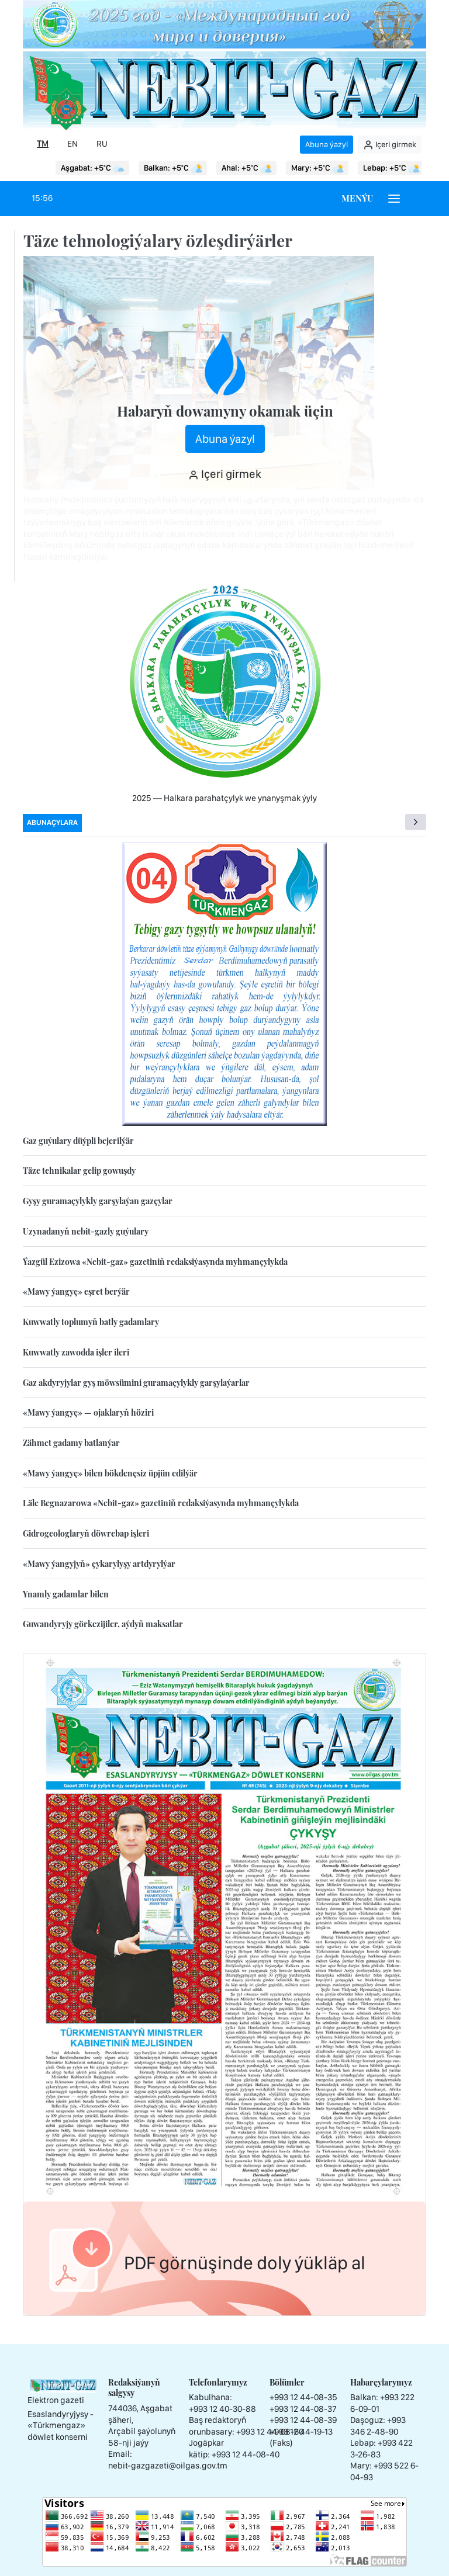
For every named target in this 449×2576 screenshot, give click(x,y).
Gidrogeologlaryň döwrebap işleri (86, 1533)
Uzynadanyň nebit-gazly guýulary (85, 1231)
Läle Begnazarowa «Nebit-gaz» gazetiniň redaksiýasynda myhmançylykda (161, 1503)
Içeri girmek (389, 145)
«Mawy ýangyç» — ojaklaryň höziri (88, 1412)
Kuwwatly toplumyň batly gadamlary (91, 1321)
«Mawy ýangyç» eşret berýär (76, 1291)
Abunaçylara (52, 822)
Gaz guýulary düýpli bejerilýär (78, 1140)
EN (72, 143)
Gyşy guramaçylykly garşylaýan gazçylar (97, 1200)
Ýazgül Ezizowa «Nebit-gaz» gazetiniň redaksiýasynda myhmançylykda (155, 1261)
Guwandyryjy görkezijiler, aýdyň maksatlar (103, 1623)
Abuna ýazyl (326, 144)
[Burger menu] (394, 199)
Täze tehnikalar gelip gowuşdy (79, 1170)
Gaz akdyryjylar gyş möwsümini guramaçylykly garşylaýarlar (136, 1382)
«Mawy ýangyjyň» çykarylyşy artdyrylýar (99, 1563)
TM (43, 143)
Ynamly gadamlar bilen (66, 1594)
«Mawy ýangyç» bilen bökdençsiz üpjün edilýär (110, 1473)
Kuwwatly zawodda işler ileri (76, 1352)
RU (102, 143)
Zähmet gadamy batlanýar (71, 1442)
